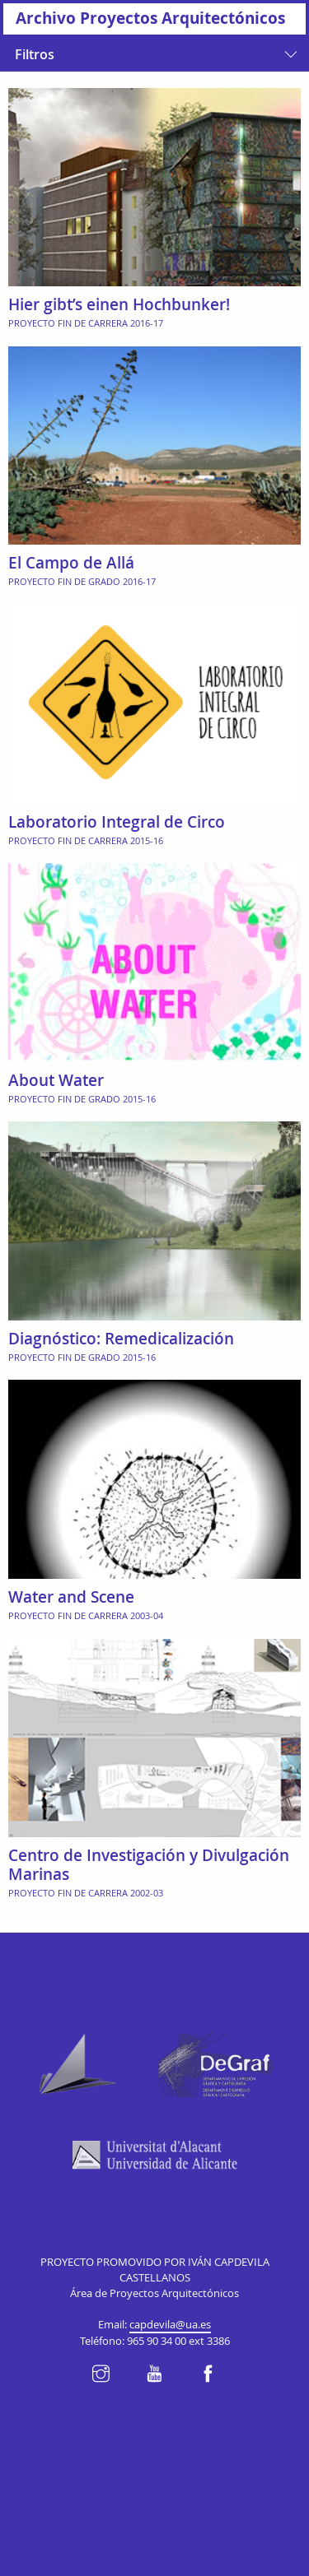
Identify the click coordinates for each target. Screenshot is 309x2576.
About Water (56, 1080)
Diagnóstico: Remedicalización (121, 1338)
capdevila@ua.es (170, 2325)
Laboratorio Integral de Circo (116, 822)
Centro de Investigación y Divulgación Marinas (148, 1865)
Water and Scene (71, 1597)
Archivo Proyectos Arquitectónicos (150, 18)
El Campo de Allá (71, 562)
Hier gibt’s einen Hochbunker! (119, 304)
